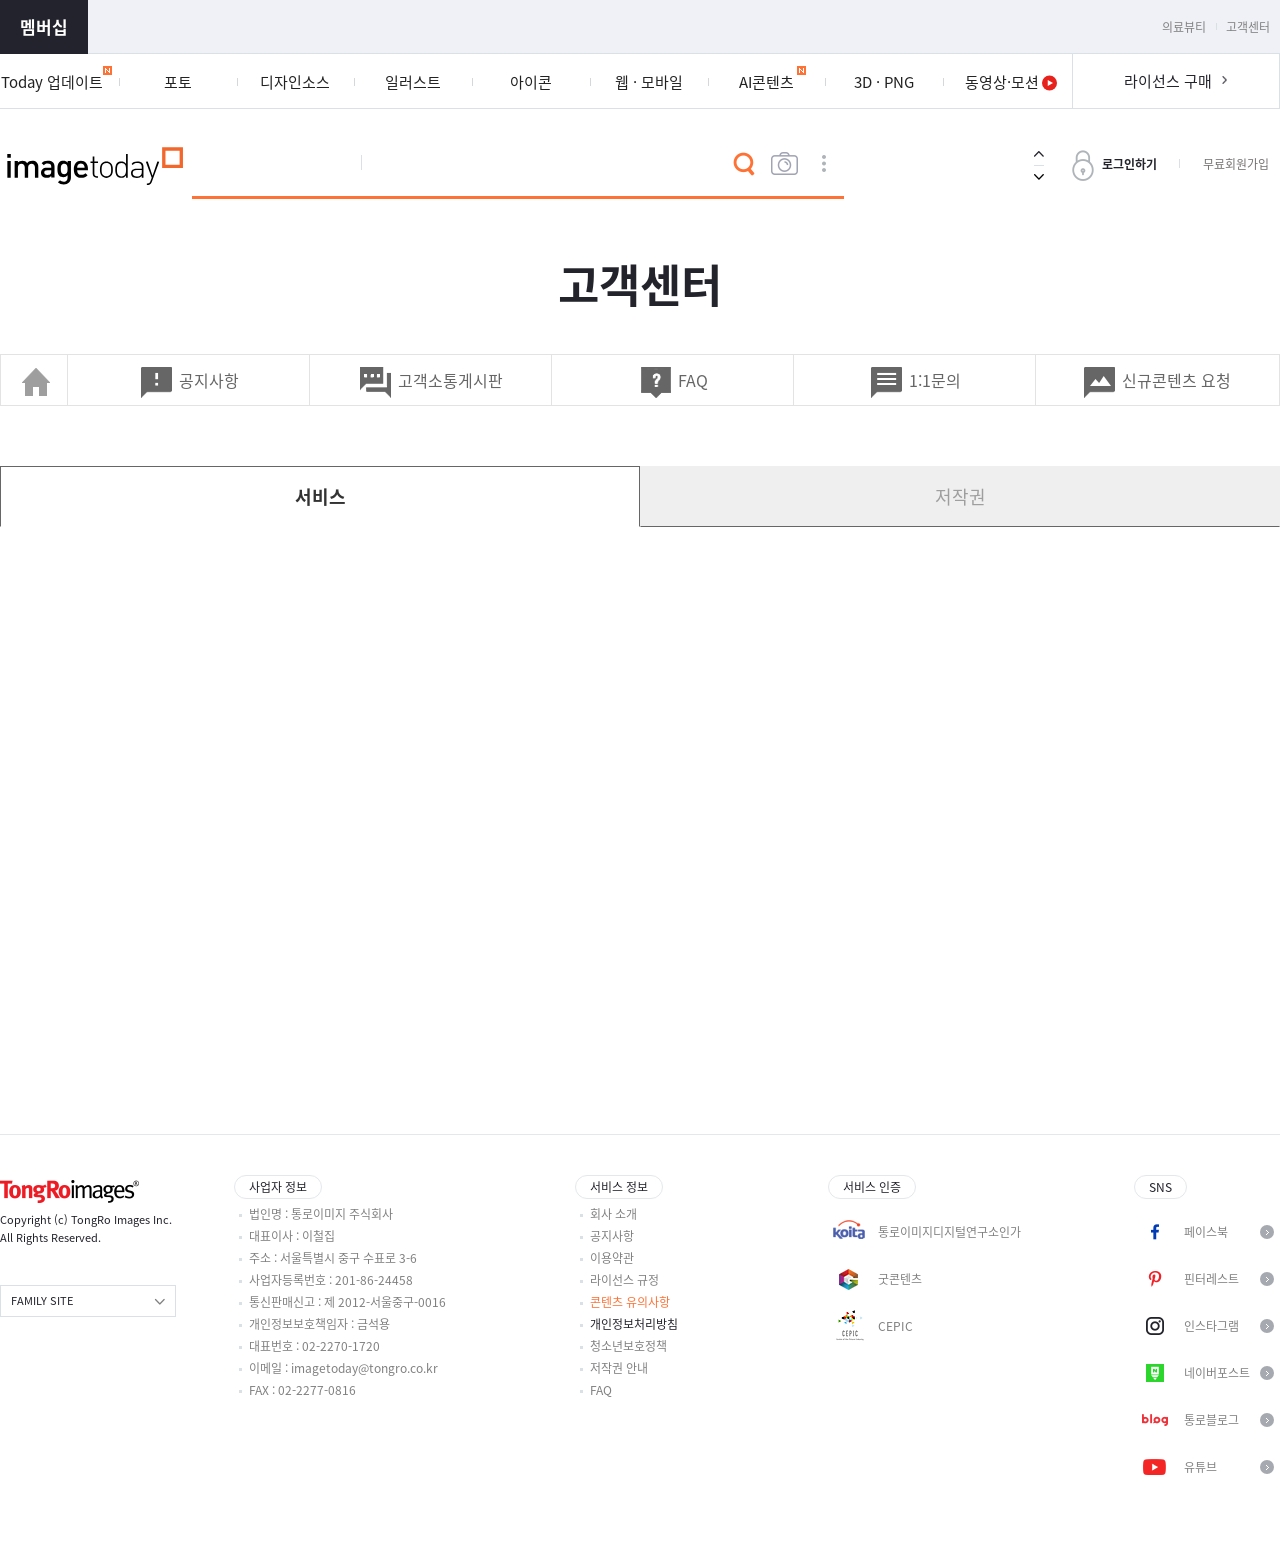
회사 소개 (613, 1214)
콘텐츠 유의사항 (630, 1302)
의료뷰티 (1184, 27)
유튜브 (1200, 1467)
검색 (744, 164)
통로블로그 (1211, 1420)
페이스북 (1206, 1232)
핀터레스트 (1211, 1279)
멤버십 (44, 26)
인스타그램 (1211, 1326)
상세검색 (824, 164)
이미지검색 (784, 164)
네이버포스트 (1217, 1373)
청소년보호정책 (628, 1346)
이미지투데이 (96, 164)
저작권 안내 (619, 1368)
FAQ (601, 1390)
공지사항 (612, 1236)
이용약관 (612, 1258)
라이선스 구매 (1168, 81)
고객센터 (1248, 27)
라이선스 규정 (624, 1280)
